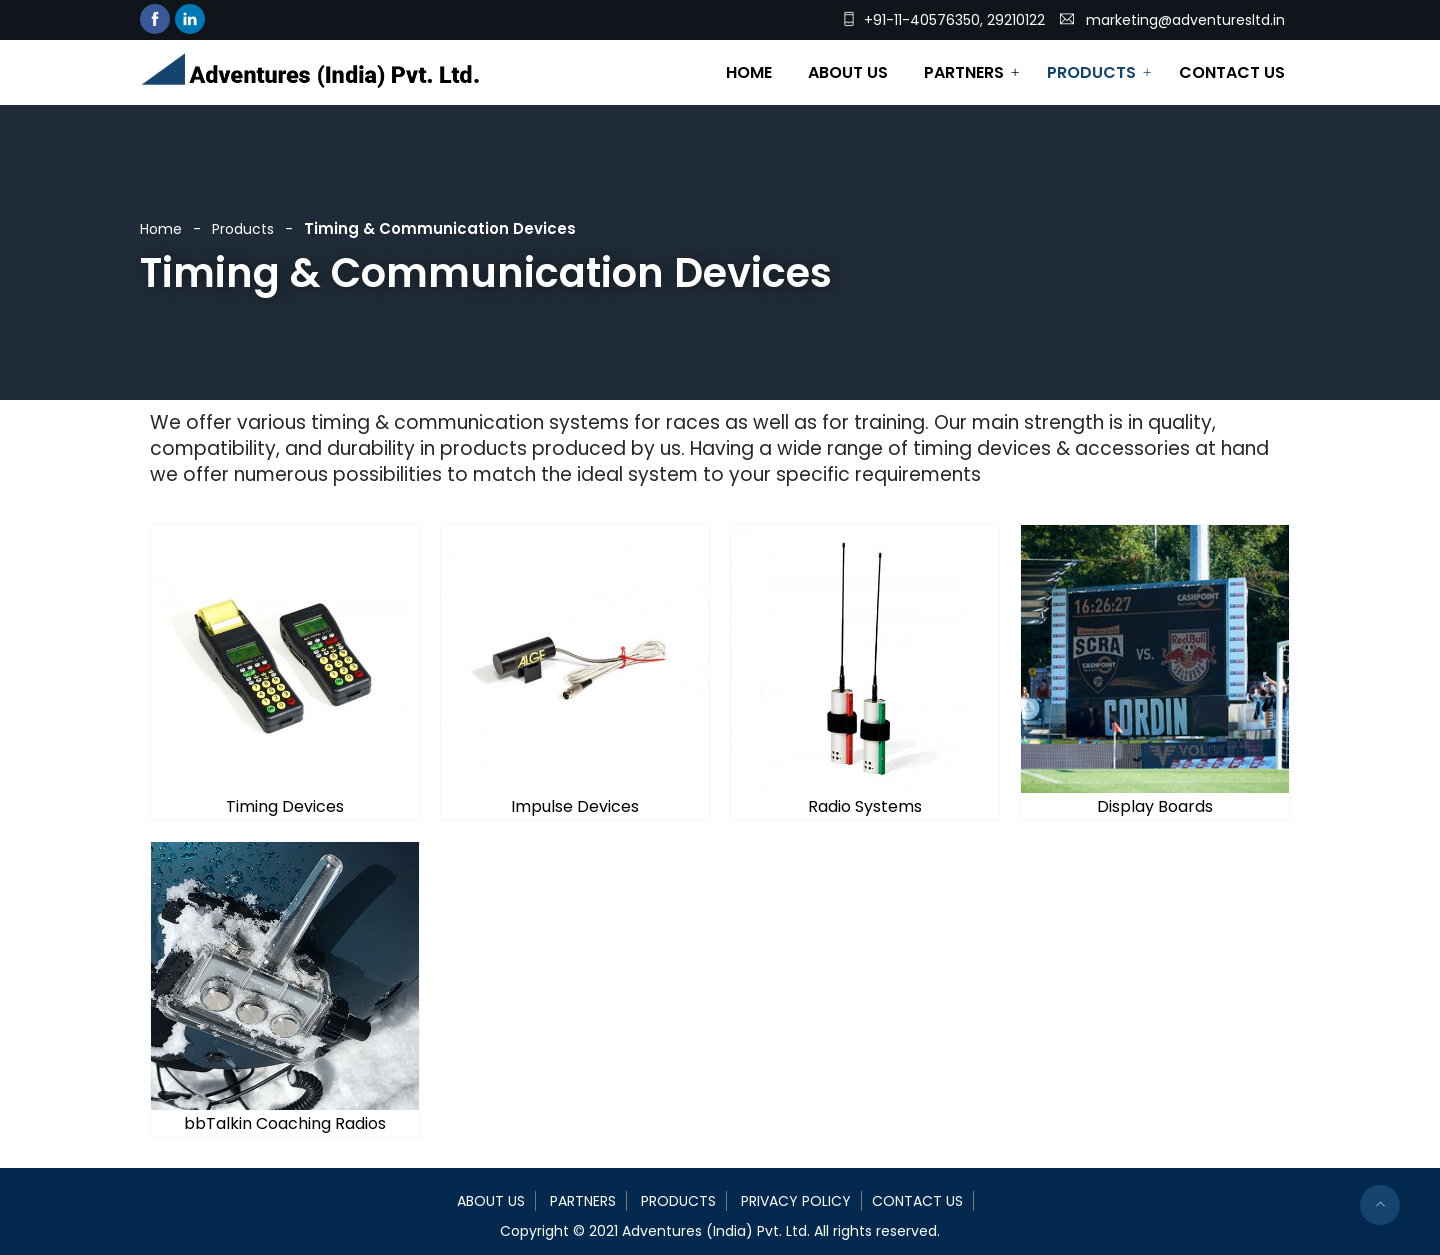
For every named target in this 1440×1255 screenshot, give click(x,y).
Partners (964, 72)
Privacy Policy (796, 1201)
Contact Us (1232, 72)
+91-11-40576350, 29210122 (954, 20)
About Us (848, 72)
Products (1091, 72)
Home (749, 72)
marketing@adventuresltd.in (1185, 20)
